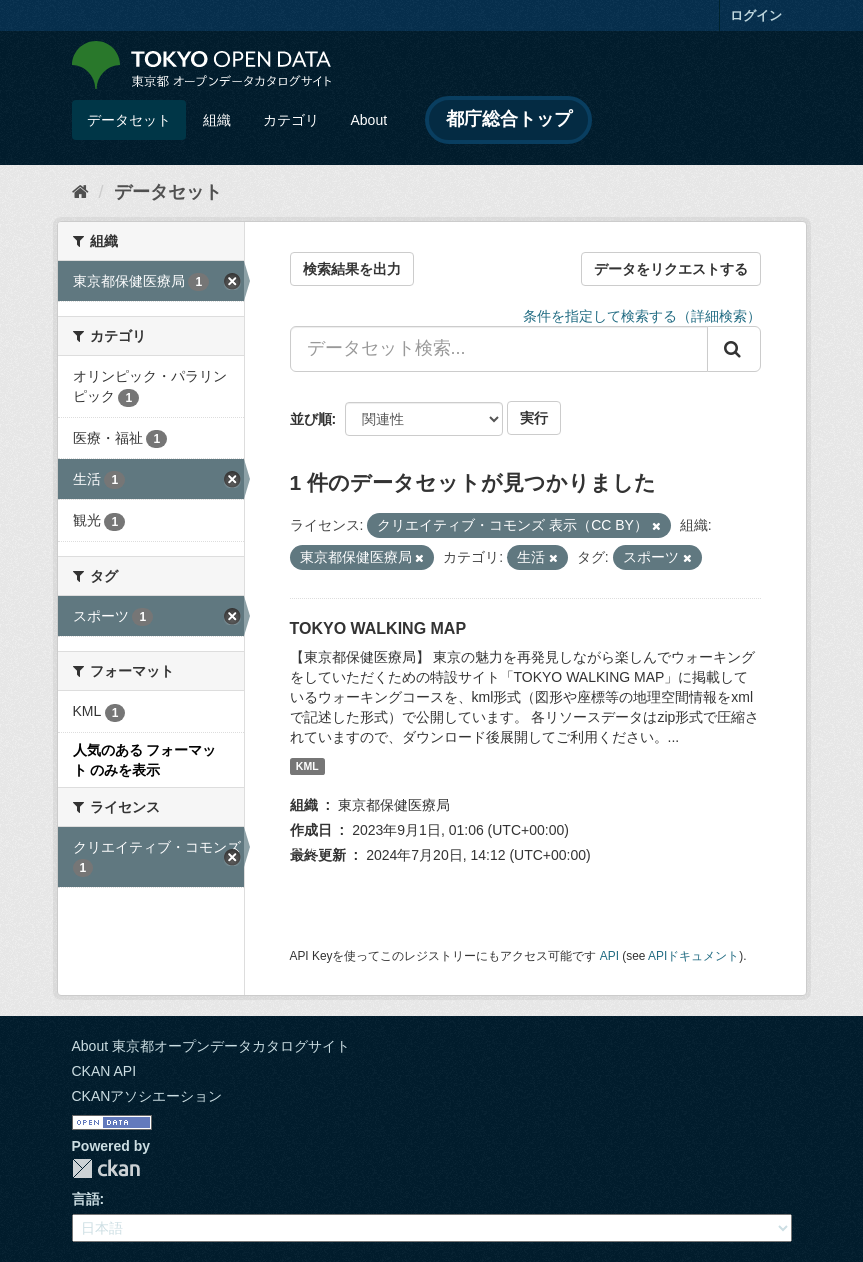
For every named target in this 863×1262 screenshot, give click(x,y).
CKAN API (104, 1071)
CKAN (106, 1168)
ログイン (756, 15)
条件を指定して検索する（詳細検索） (642, 316)
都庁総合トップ (509, 119)
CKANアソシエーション (147, 1096)
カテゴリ (291, 120)
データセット (129, 120)
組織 (217, 120)
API (609, 956)
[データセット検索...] (499, 349)
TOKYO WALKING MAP (378, 628)
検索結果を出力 (352, 269)
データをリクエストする (671, 269)
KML (307, 766)
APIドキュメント (693, 956)
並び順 (311, 419)
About (369, 120)
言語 (86, 1199)
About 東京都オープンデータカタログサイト (211, 1046)
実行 (534, 418)
